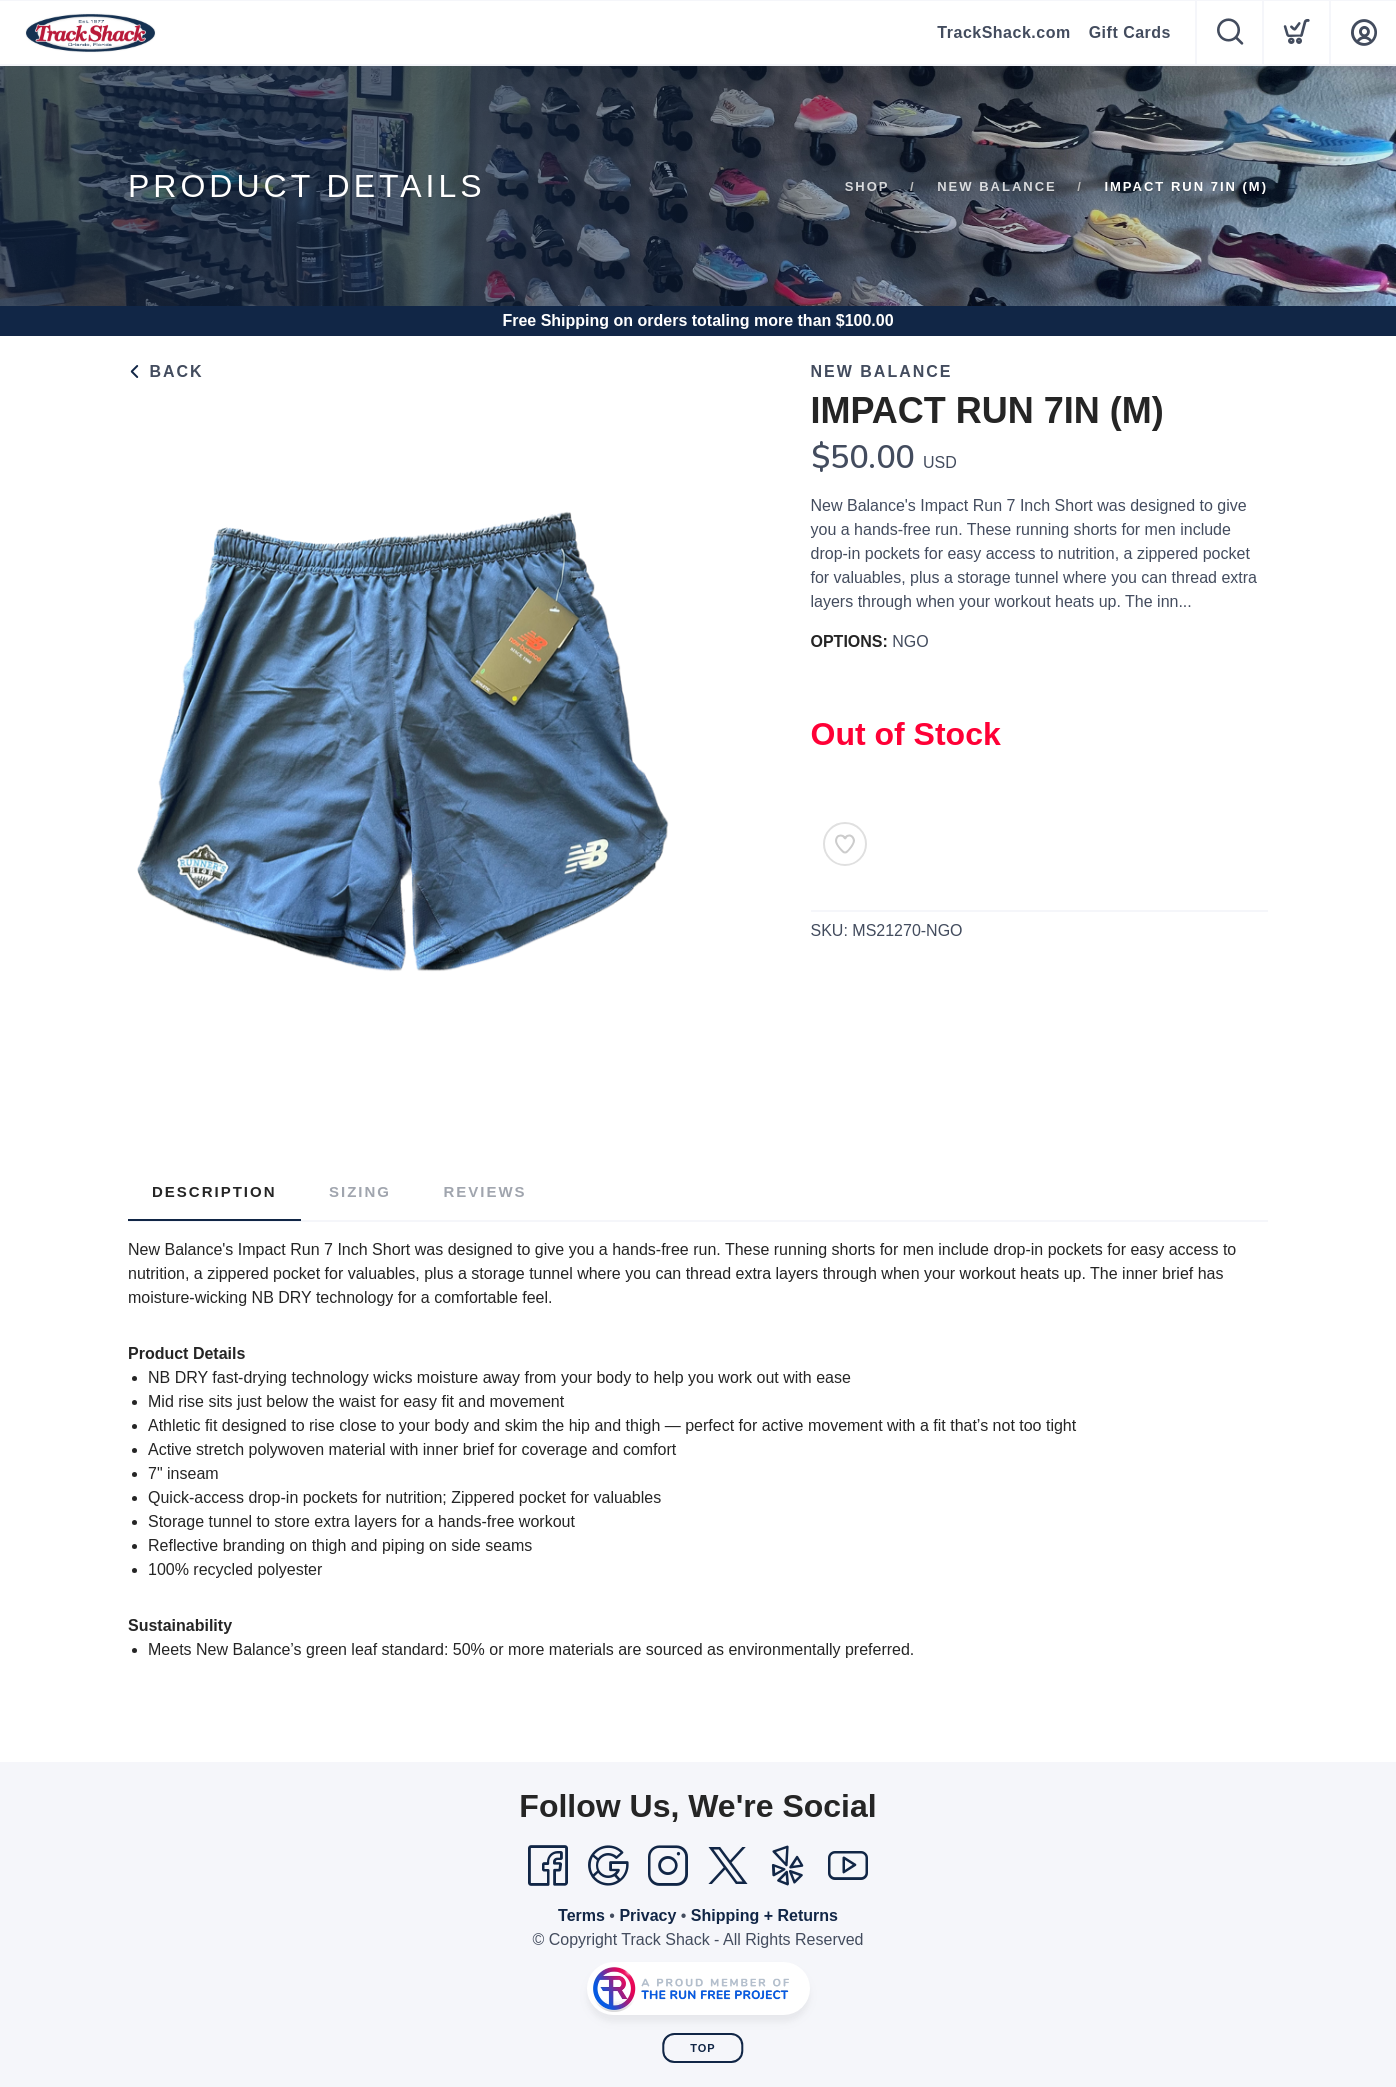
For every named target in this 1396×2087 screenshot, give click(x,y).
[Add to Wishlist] (845, 844)
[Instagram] (668, 1866)
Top (702, 2048)
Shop (867, 186)
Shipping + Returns (764, 1915)
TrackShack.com (1003, 32)
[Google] (608, 1866)
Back (166, 371)
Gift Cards (1130, 32)
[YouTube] (848, 1866)
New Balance (997, 186)
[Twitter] (728, 1866)
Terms (581, 1915)
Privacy (647, 1915)
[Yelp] (788, 1866)
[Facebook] (548, 1866)
